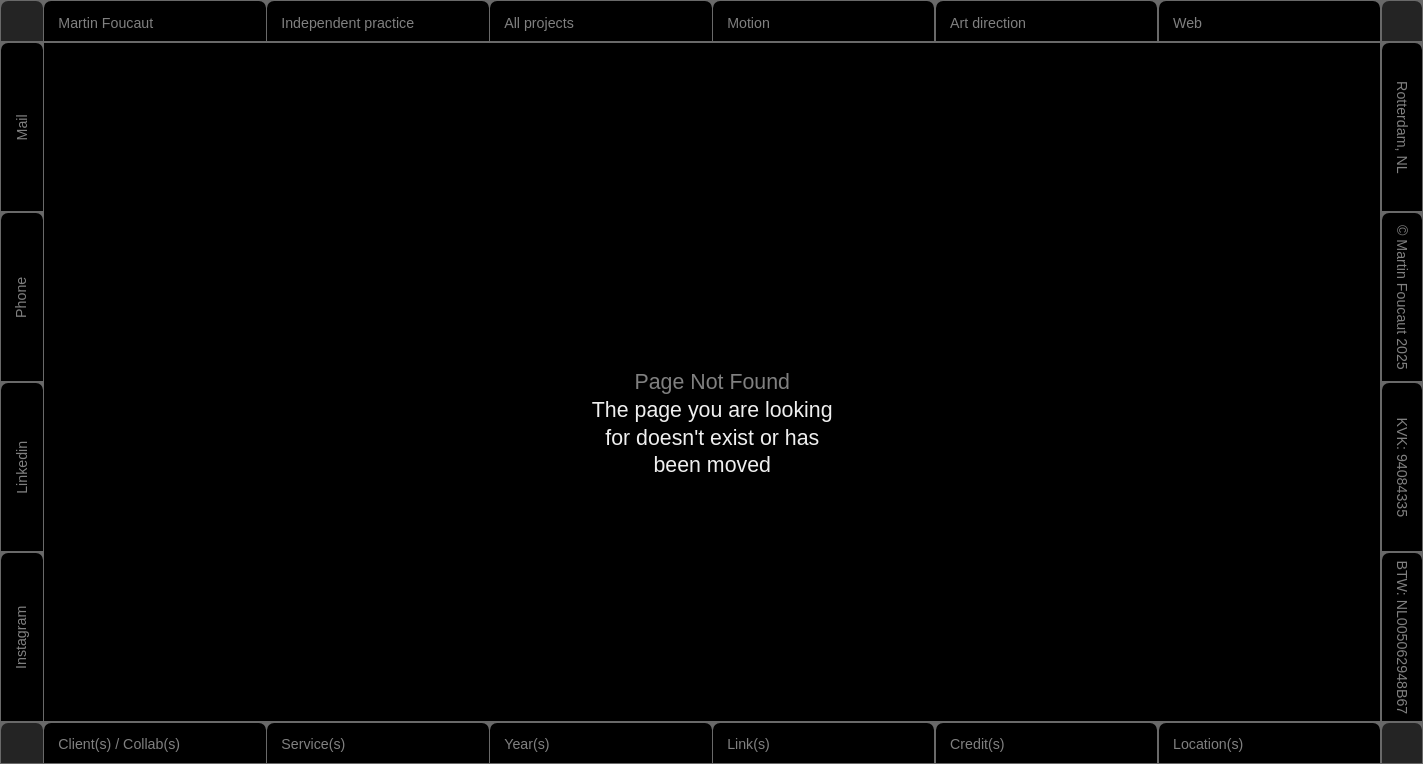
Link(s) (748, 744)
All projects (539, 23)
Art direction (988, 23)
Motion (748, 23)
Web (1187, 23)
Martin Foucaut (105, 23)
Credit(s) (977, 744)
